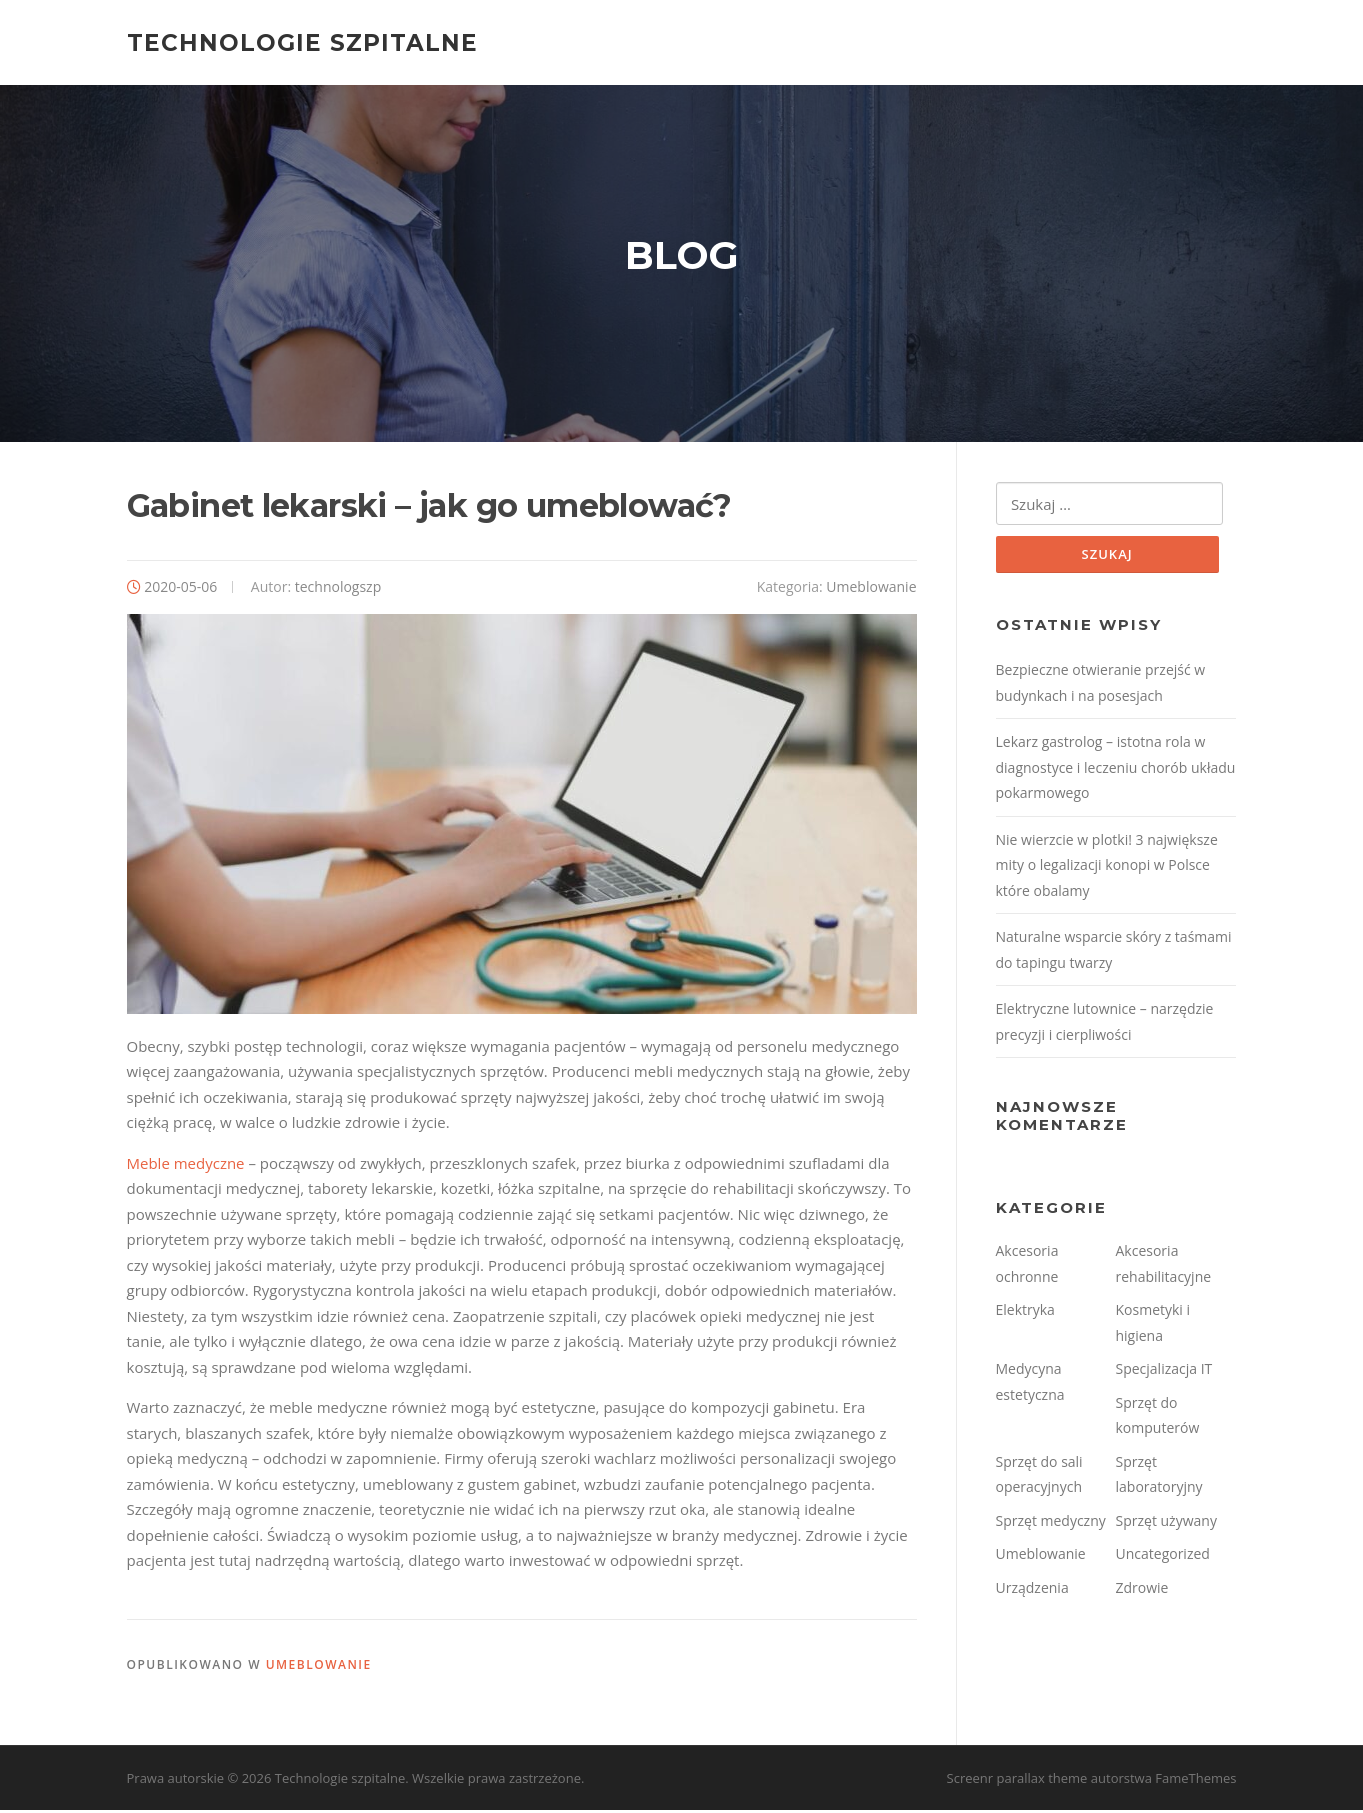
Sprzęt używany (1166, 1523)
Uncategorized (1163, 1556)
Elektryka (1025, 1312)
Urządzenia (1032, 1590)
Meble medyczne (186, 1165)
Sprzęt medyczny (1051, 1523)
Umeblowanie (871, 588)
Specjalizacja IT (1164, 1371)
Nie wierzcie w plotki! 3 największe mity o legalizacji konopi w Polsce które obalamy (1107, 868)
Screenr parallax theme (1017, 1781)
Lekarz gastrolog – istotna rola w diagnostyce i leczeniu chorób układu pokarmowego (1116, 770)
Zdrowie (1142, 1590)
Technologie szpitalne (302, 42)
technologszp (338, 588)
